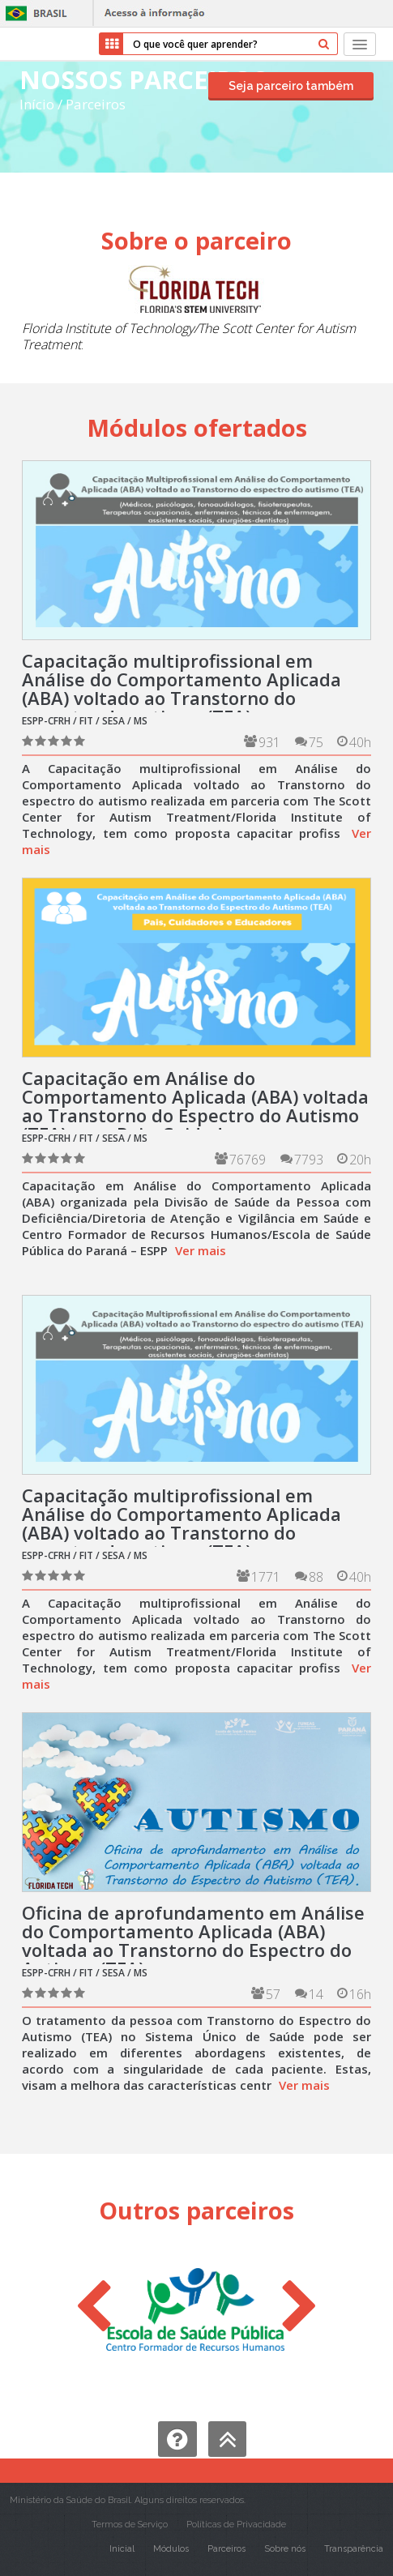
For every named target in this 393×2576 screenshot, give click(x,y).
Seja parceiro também (291, 85)
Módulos (171, 2549)
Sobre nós (284, 2549)
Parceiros (96, 104)
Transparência (353, 2549)
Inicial (122, 2549)
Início (36, 104)
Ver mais (200, 1250)
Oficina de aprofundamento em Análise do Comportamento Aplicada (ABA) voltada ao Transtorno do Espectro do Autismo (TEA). (193, 1940)
